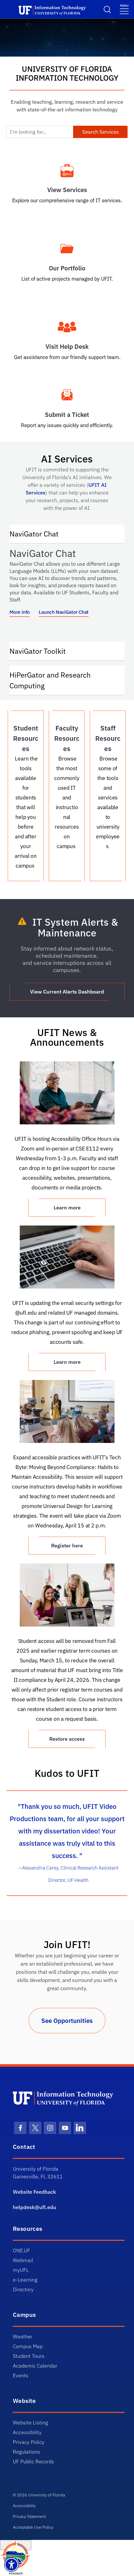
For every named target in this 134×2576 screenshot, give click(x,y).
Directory (23, 2289)
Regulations (26, 2451)
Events (20, 2375)
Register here (67, 1545)
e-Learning (25, 2279)
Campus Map (28, 2346)
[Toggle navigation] (124, 9)
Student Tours (28, 2355)
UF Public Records (33, 2461)
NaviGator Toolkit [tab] (42, 651)
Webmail (23, 2260)
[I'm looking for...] (39, 132)
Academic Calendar (35, 2365)
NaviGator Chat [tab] (39, 533)
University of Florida (46, 2494)
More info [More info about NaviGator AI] (19, 612)
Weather (22, 2336)
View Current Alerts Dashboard (67, 991)
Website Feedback (34, 2191)
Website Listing (30, 2422)
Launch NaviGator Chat (64, 612)
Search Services (100, 131)
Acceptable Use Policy (33, 2527)
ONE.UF (21, 2250)
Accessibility (27, 2432)
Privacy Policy (28, 2441)
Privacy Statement (29, 2516)
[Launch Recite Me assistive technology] (11, 2564)
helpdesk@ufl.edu (34, 2207)
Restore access (67, 1738)
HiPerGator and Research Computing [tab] (50, 680)
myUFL (21, 2269)
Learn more (67, 1207)
